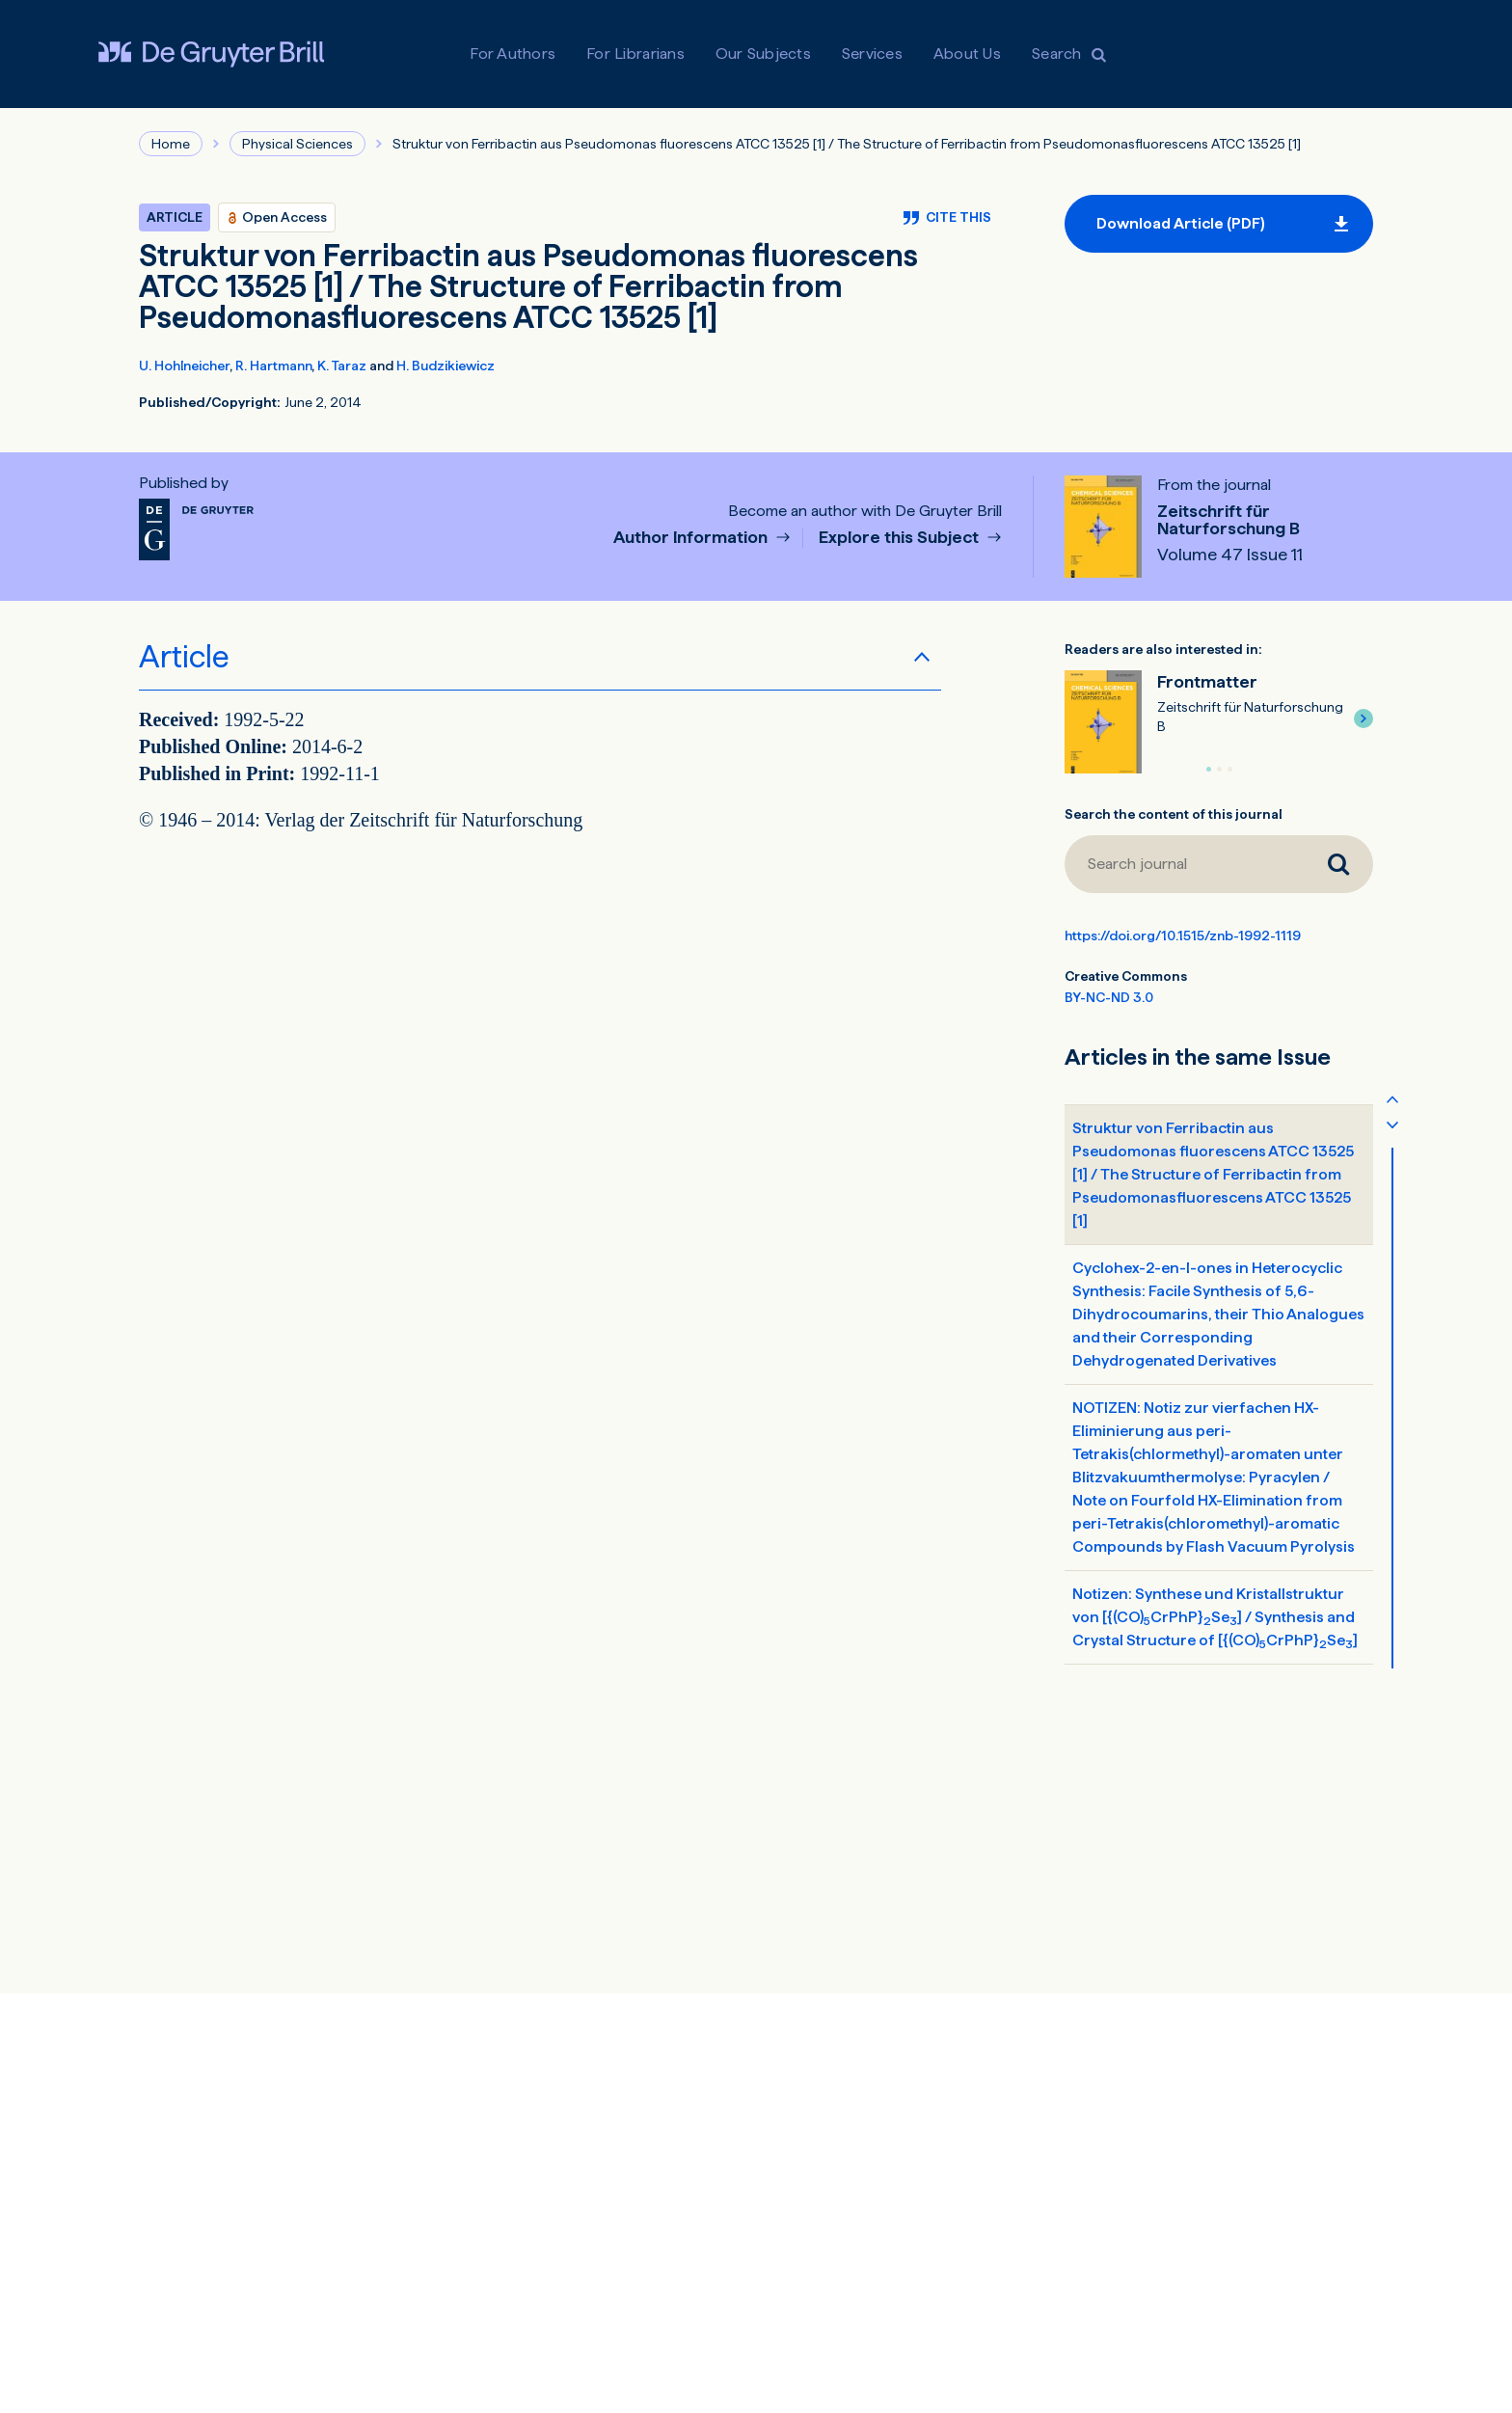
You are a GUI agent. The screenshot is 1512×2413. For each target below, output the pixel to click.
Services (872, 53)
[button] (1363, 718)
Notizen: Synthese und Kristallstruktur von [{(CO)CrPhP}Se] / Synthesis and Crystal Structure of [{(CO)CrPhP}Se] (1215, 1618)
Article (184, 656)
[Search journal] (1184, 864)
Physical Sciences (297, 143)
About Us (967, 53)
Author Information (692, 538)
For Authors (512, 53)
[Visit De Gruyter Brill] (211, 54)
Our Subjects (763, 53)
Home (170, 143)
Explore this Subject (901, 538)
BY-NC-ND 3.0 (1109, 997)
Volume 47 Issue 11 (1230, 554)
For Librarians (635, 53)
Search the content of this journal (1173, 814)
